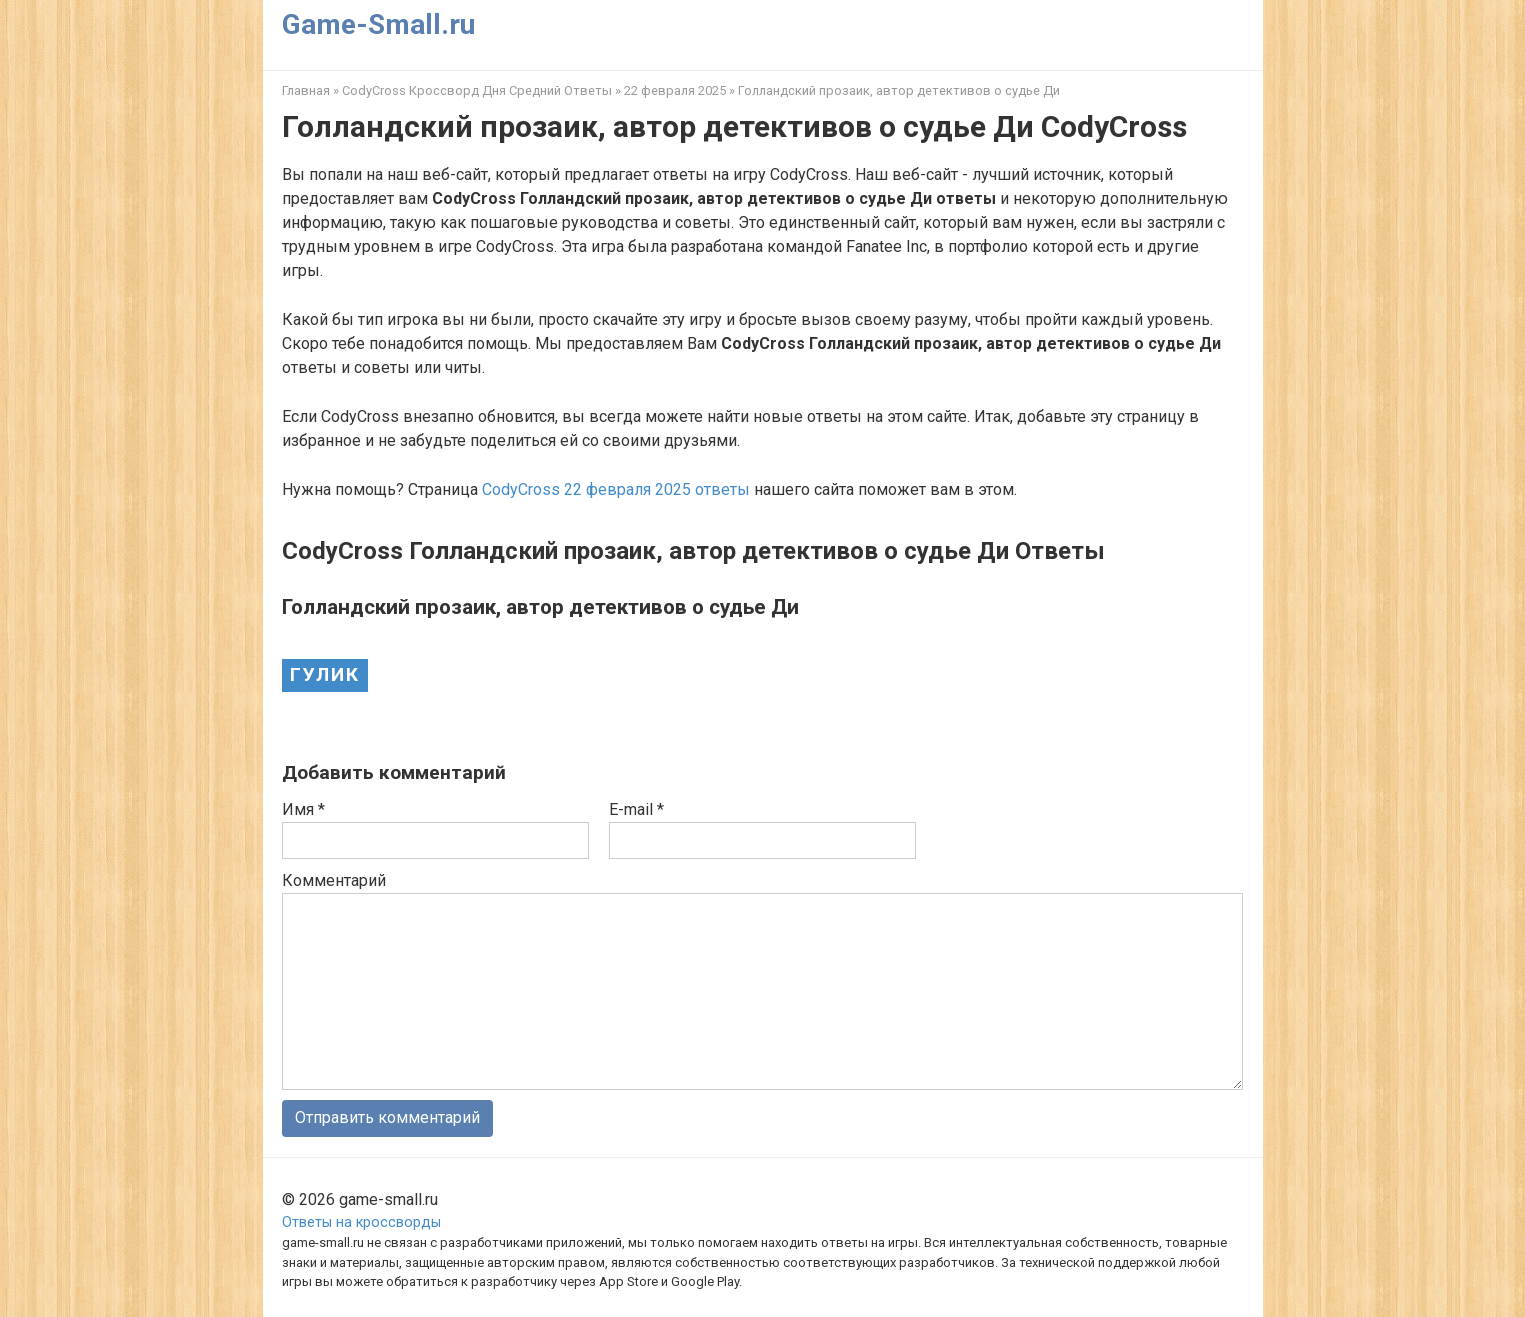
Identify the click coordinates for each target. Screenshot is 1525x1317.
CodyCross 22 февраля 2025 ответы (616, 489)
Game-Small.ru (378, 24)
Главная (306, 90)
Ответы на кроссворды (361, 1222)
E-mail (636, 809)
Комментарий (334, 880)
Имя (303, 809)
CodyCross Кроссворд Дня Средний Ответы (477, 90)
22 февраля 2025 (675, 90)
